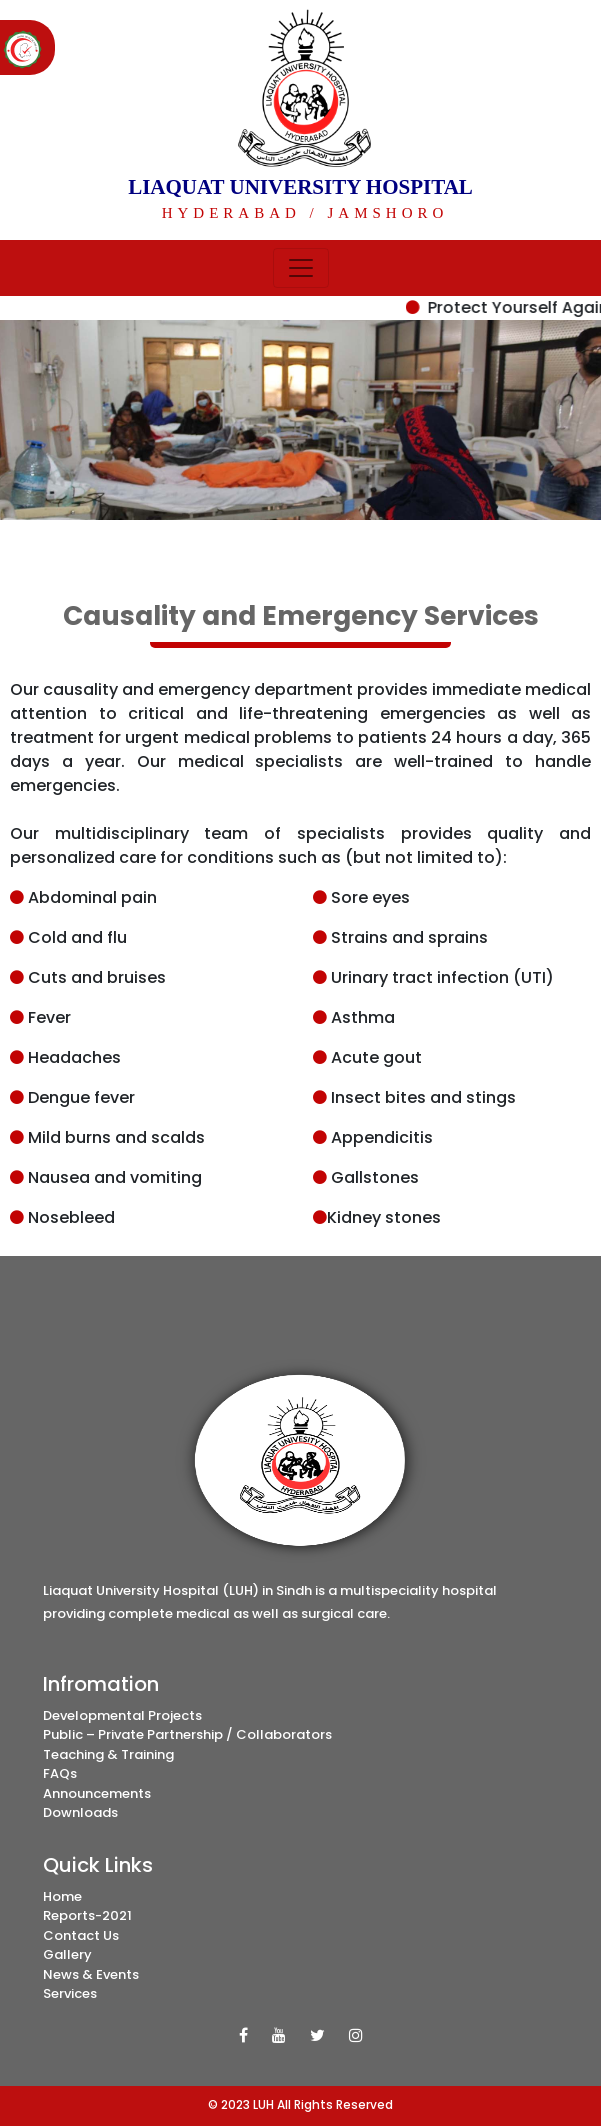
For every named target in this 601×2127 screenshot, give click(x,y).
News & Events (91, 1974)
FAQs (60, 1773)
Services (70, 1993)
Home (62, 1896)
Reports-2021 (87, 1915)
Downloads (80, 1812)
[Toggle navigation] (301, 268)
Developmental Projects (122, 1715)
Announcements (97, 1793)
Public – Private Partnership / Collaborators (187, 1734)
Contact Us (81, 1935)
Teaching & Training (108, 1754)
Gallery (67, 1954)
